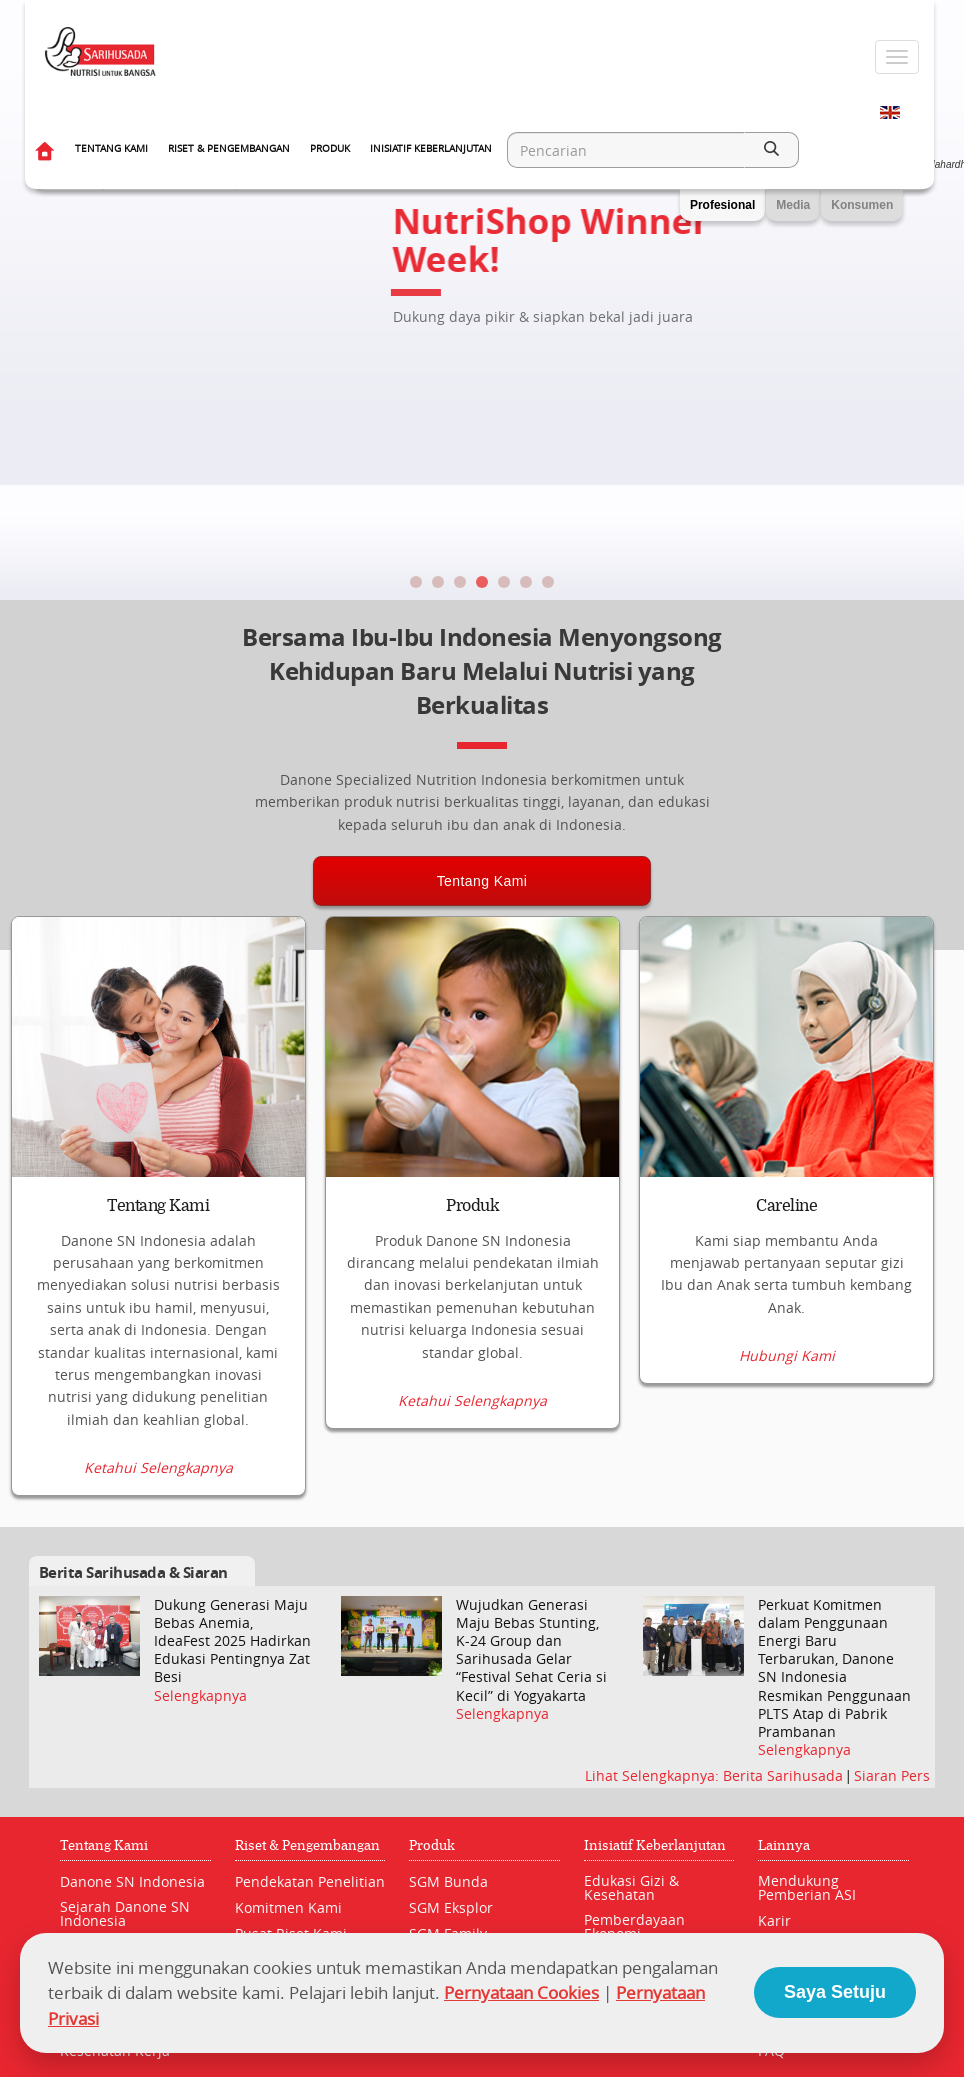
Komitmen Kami (288, 1908)
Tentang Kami (111, 148)
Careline (786, 1206)
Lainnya (784, 1846)
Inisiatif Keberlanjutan (431, 148)
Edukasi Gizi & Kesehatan (631, 1888)
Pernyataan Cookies (521, 1992)
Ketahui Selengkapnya (158, 1469)
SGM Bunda (448, 1882)
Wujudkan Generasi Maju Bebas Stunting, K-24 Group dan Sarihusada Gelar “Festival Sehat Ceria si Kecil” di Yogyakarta (531, 1650)
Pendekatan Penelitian (310, 1882)
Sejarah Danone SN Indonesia (125, 1914)
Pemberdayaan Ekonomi (634, 1927)
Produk (330, 148)
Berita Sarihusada (785, 1776)
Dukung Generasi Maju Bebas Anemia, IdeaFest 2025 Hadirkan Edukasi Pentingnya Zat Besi (232, 1641)
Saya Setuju (835, 1992)
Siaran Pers (892, 1776)
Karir (774, 1921)
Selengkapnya (200, 1696)
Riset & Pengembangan (229, 148)
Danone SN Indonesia (132, 1882)
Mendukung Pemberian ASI (807, 1888)
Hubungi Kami (787, 1469)
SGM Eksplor (451, 1908)
